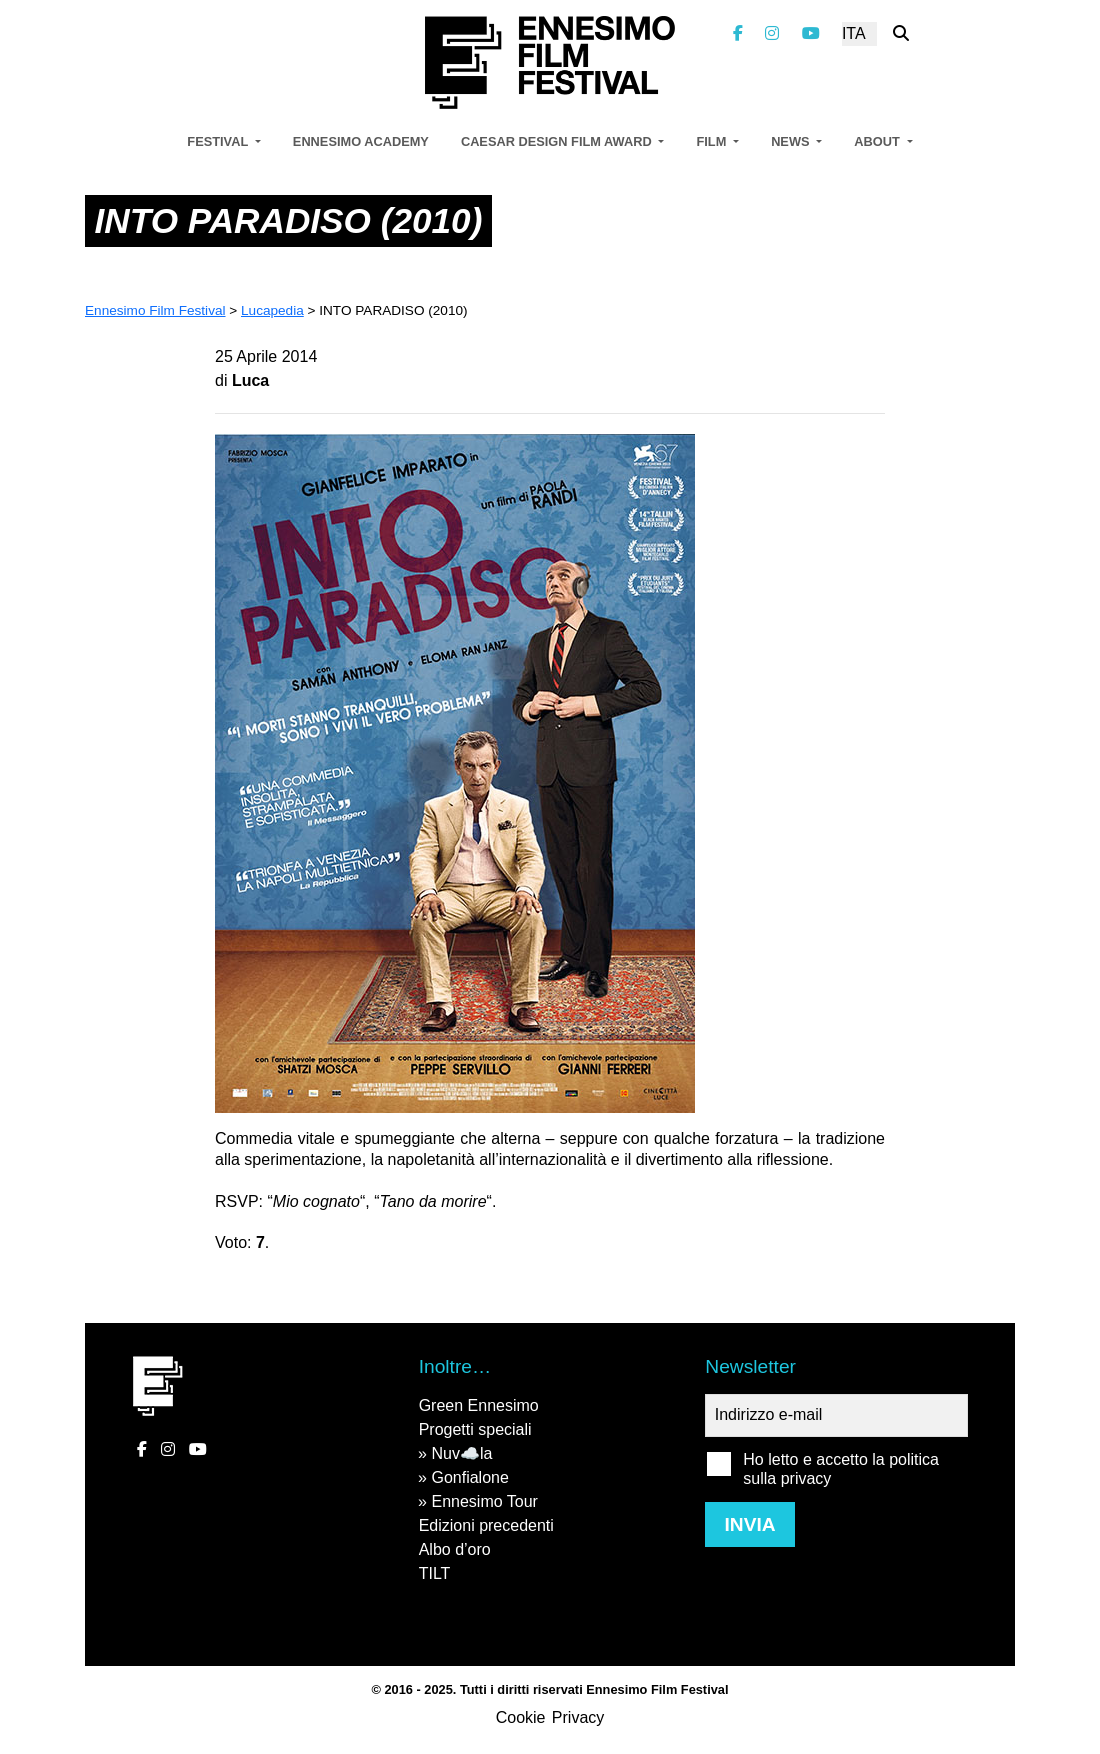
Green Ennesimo (479, 1405)
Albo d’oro (455, 1549)
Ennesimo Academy (361, 141)
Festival (219, 141)
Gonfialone (469, 1477)
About (878, 141)
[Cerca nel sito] (901, 33)
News (792, 141)
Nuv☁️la (461, 1453)
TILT (435, 1573)
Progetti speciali (475, 1429)
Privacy (578, 1717)
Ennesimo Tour (484, 1501)
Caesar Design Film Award (558, 141)
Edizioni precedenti (486, 1525)
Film (712, 141)
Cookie (521, 1717)
